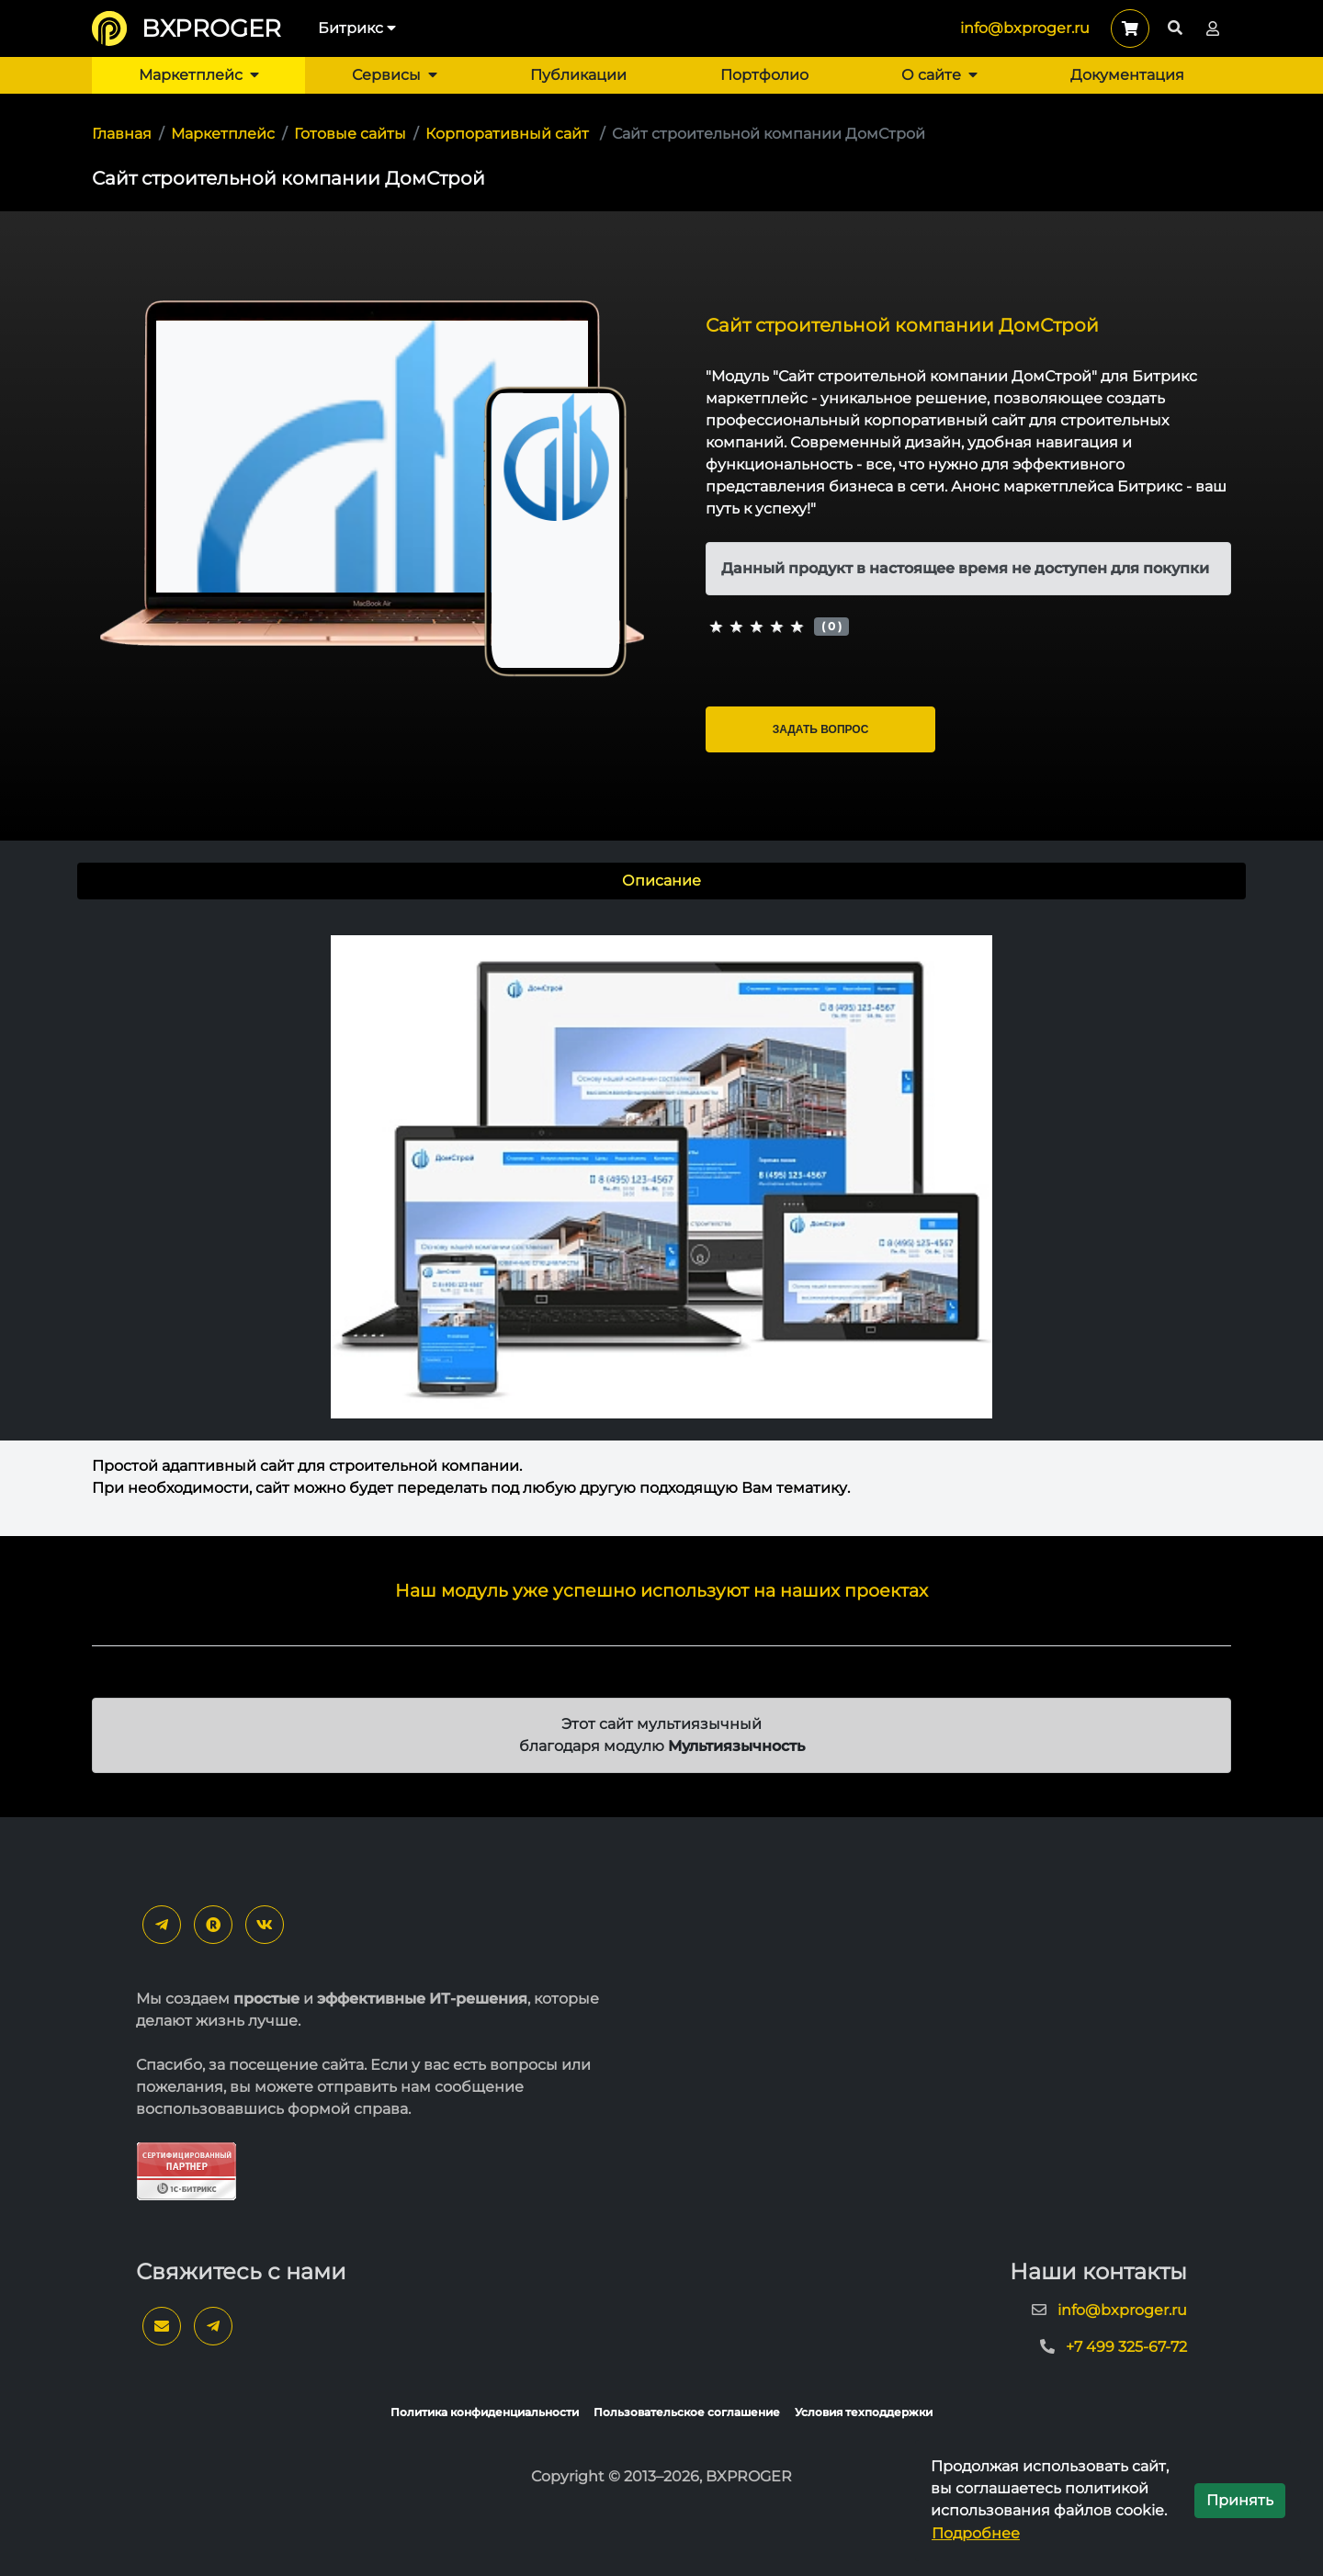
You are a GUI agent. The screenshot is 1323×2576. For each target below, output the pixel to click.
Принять (1239, 2500)
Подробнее (976, 2533)
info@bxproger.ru (1025, 28)
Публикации (578, 75)
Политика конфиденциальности (484, 2412)
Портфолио (764, 75)
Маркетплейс (199, 75)
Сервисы (394, 75)
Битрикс (357, 28)
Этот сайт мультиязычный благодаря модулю (662, 1735)
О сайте (939, 75)
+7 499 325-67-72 (1126, 2347)
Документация (1127, 75)
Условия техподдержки (864, 2412)
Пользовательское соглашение (687, 2412)
